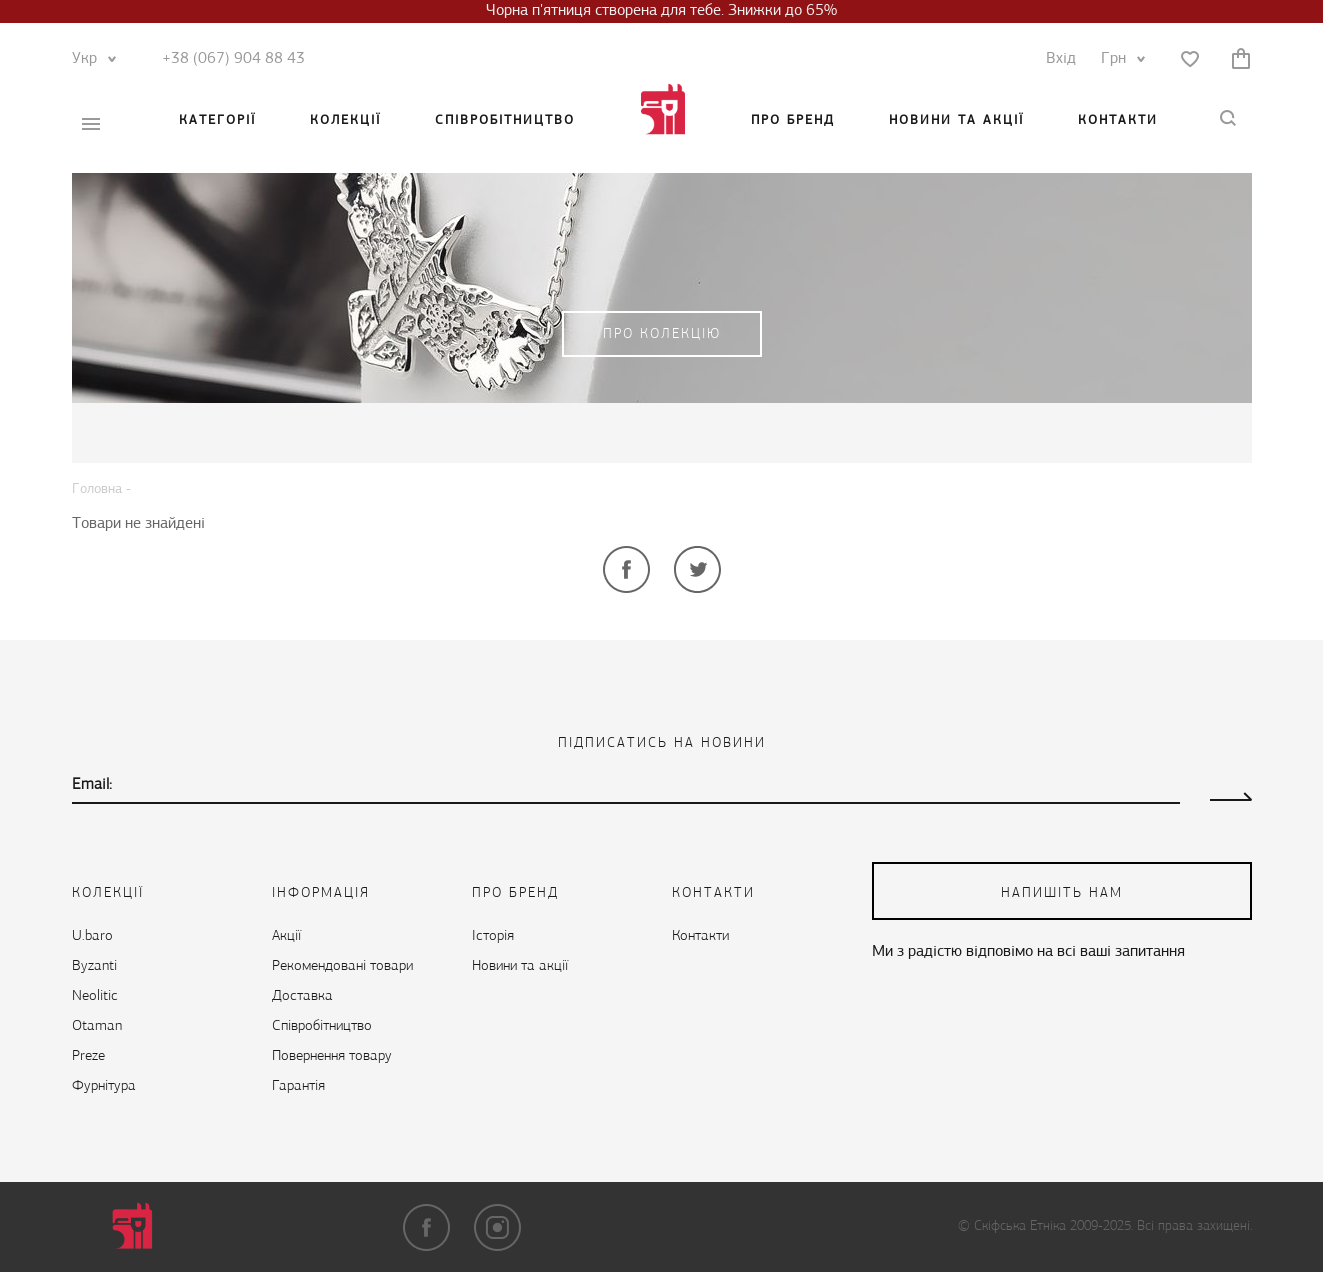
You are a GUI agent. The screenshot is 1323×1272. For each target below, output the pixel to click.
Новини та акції (956, 120)
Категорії (217, 120)
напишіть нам (1062, 893)
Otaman (97, 1026)
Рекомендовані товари (342, 966)
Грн (1118, 59)
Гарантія (298, 1086)
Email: (92, 785)
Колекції (345, 120)
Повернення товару (332, 1056)
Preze (88, 1056)
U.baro (92, 936)
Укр (89, 59)
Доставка (302, 996)
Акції (286, 936)
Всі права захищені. (1194, 1226)
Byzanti (94, 966)
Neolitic (95, 996)
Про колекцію (662, 334)
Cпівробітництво (505, 120)
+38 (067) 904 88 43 (233, 59)
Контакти (1118, 120)
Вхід (1061, 59)
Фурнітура (104, 1086)
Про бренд (793, 120)
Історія (493, 936)
